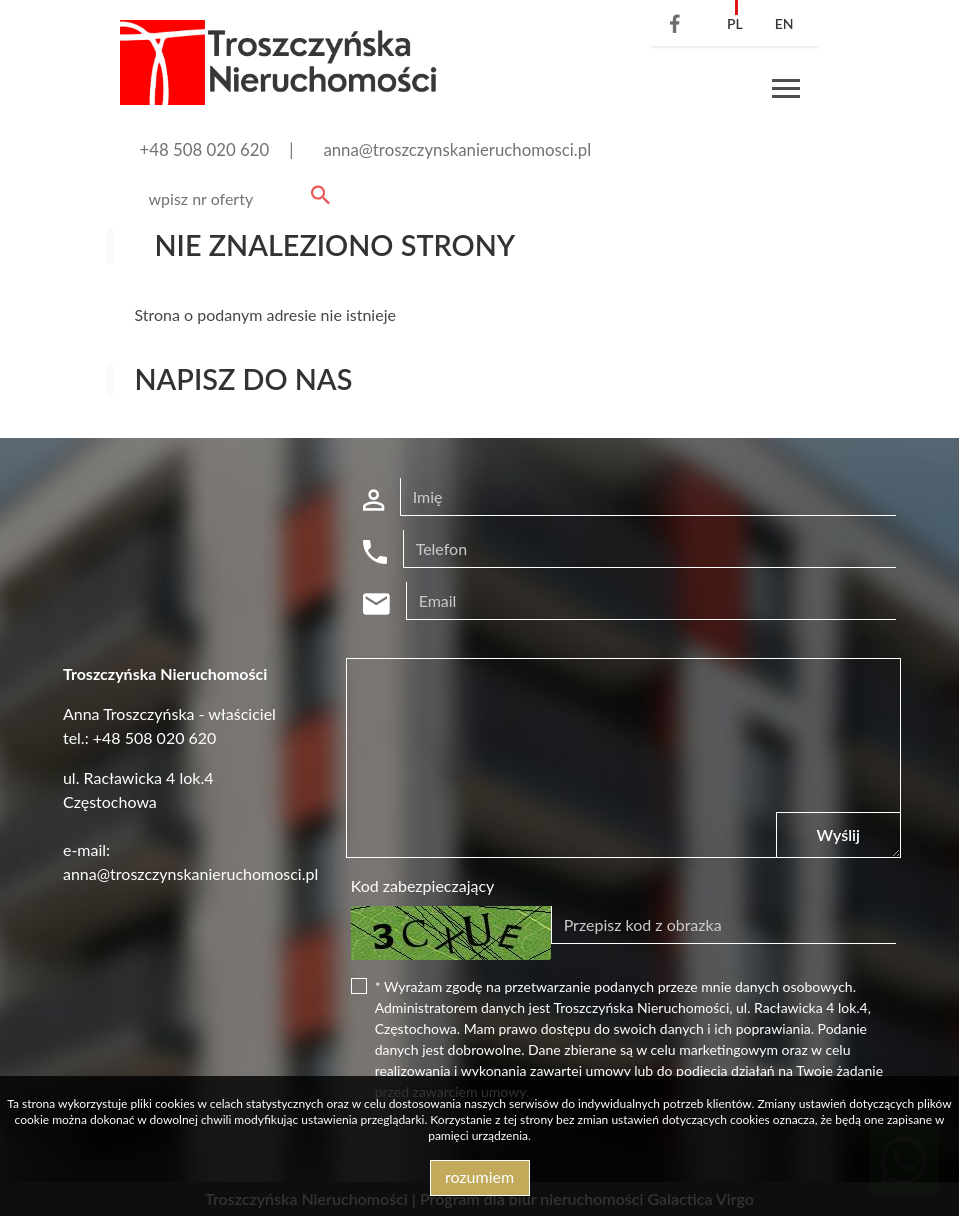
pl (735, 23)
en (784, 23)
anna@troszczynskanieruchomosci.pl (457, 149)
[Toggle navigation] (786, 91)
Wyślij (838, 834)
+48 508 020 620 (205, 149)
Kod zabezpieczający (423, 885)
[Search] (236, 199)
